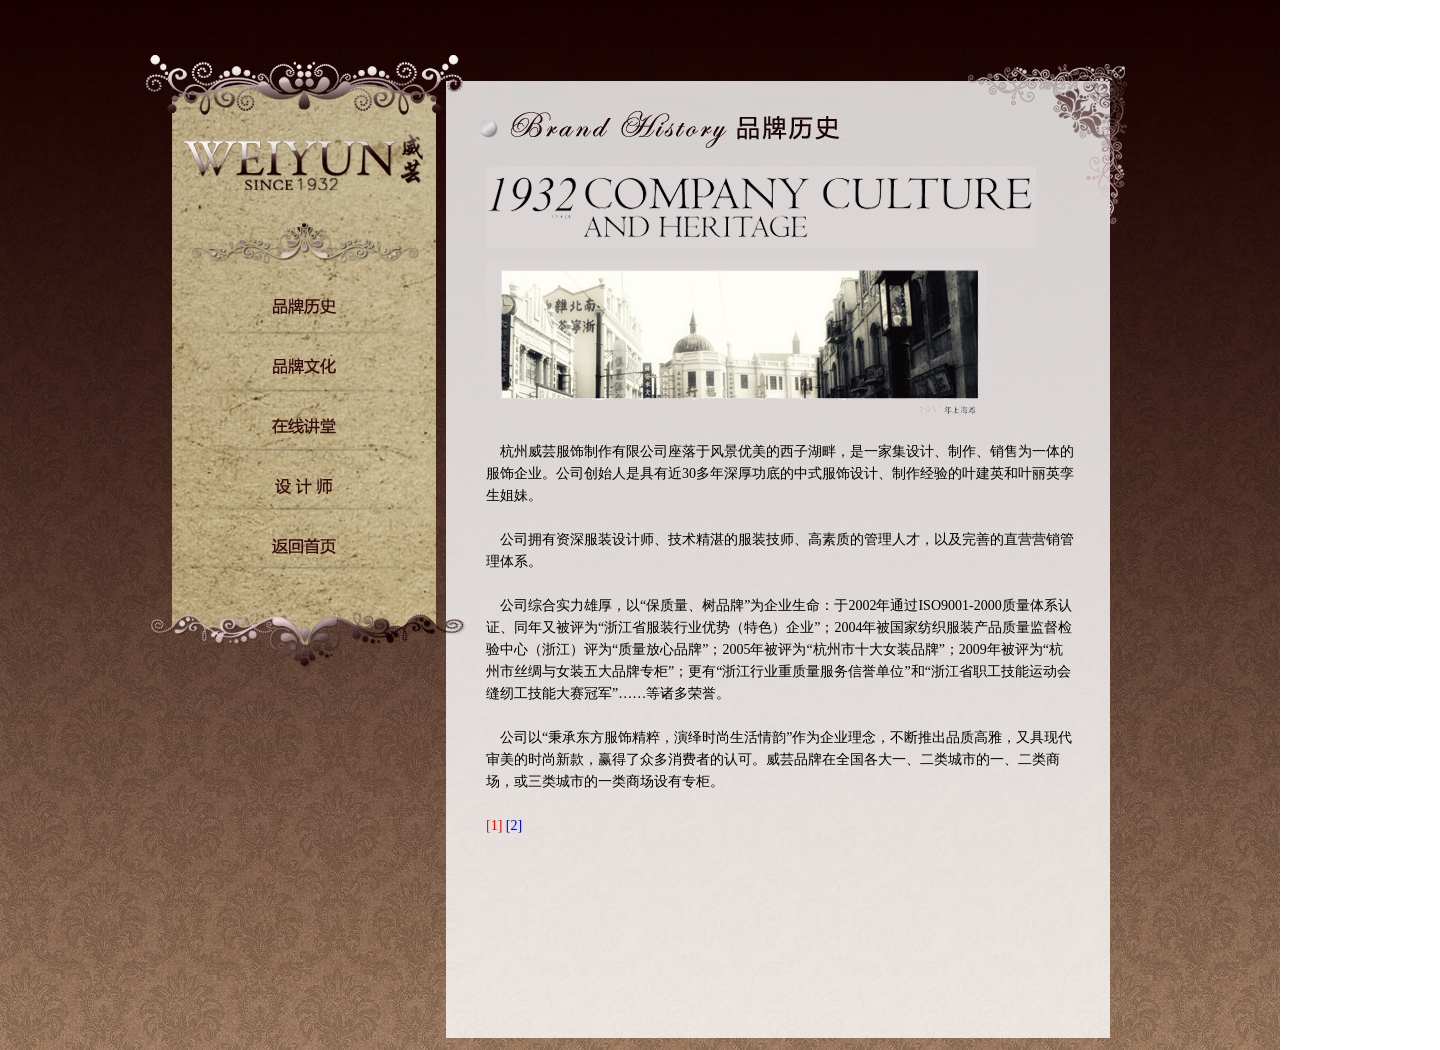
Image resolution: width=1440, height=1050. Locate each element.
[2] (514, 825)
